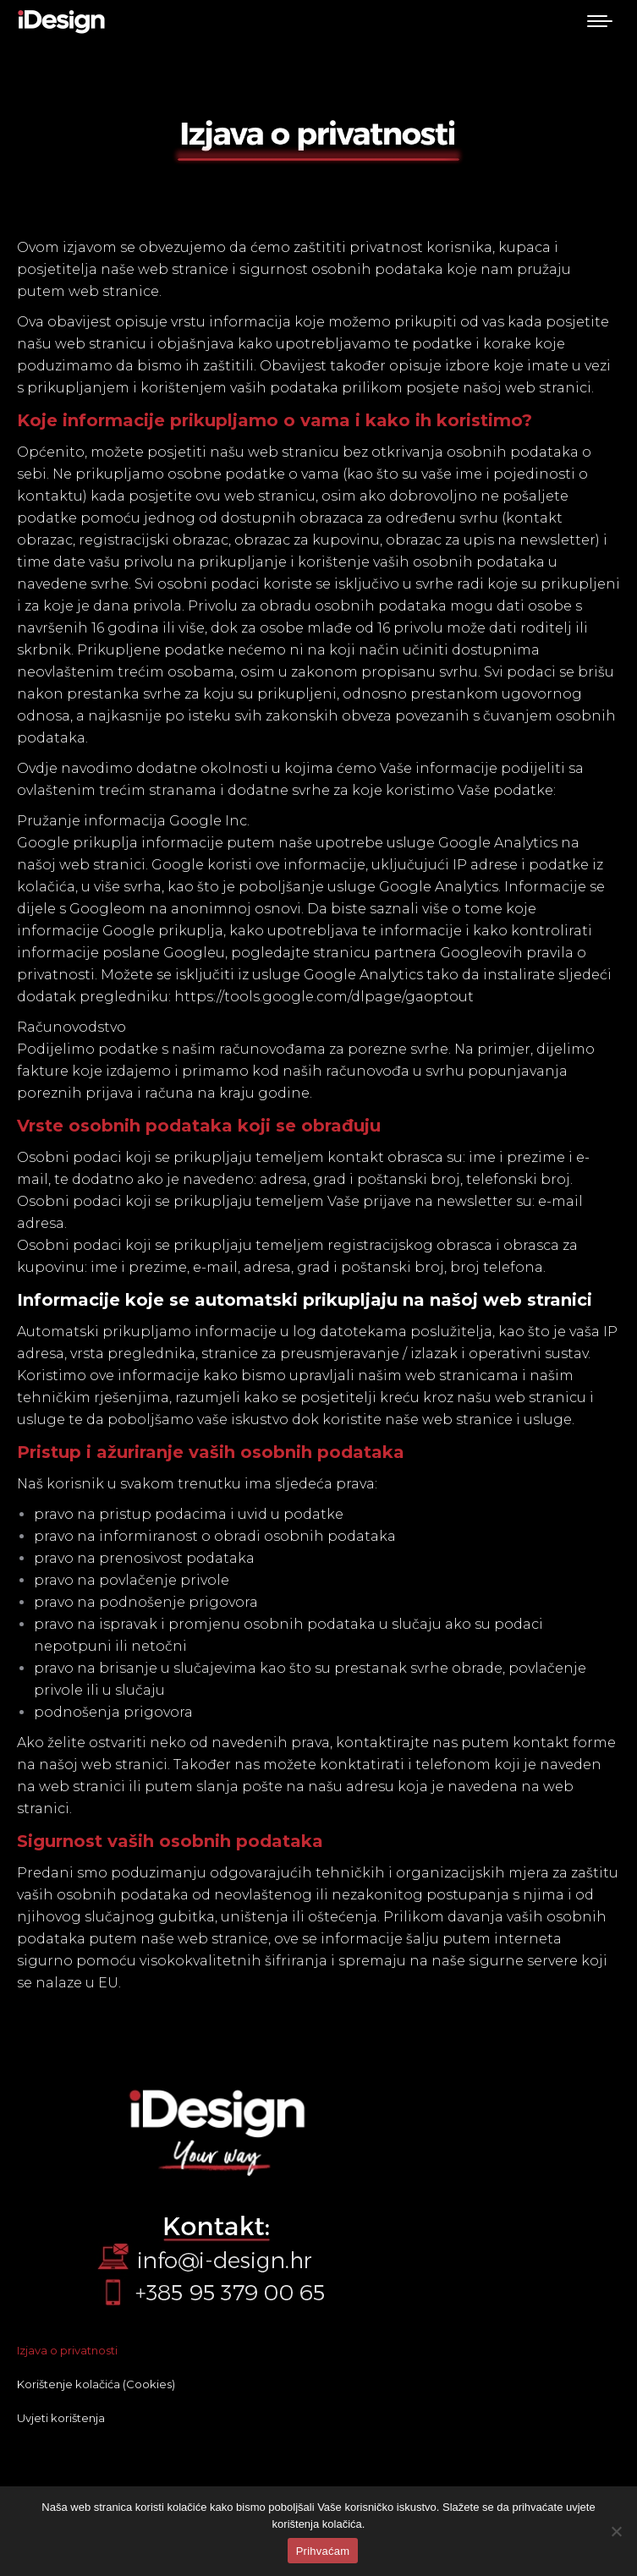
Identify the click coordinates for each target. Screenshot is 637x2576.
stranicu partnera (375, 953)
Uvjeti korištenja (61, 2418)
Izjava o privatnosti (67, 2350)
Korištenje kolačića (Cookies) (96, 2384)
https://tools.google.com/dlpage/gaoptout (324, 997)
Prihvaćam (323, 2551)
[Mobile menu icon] (599, 21)
